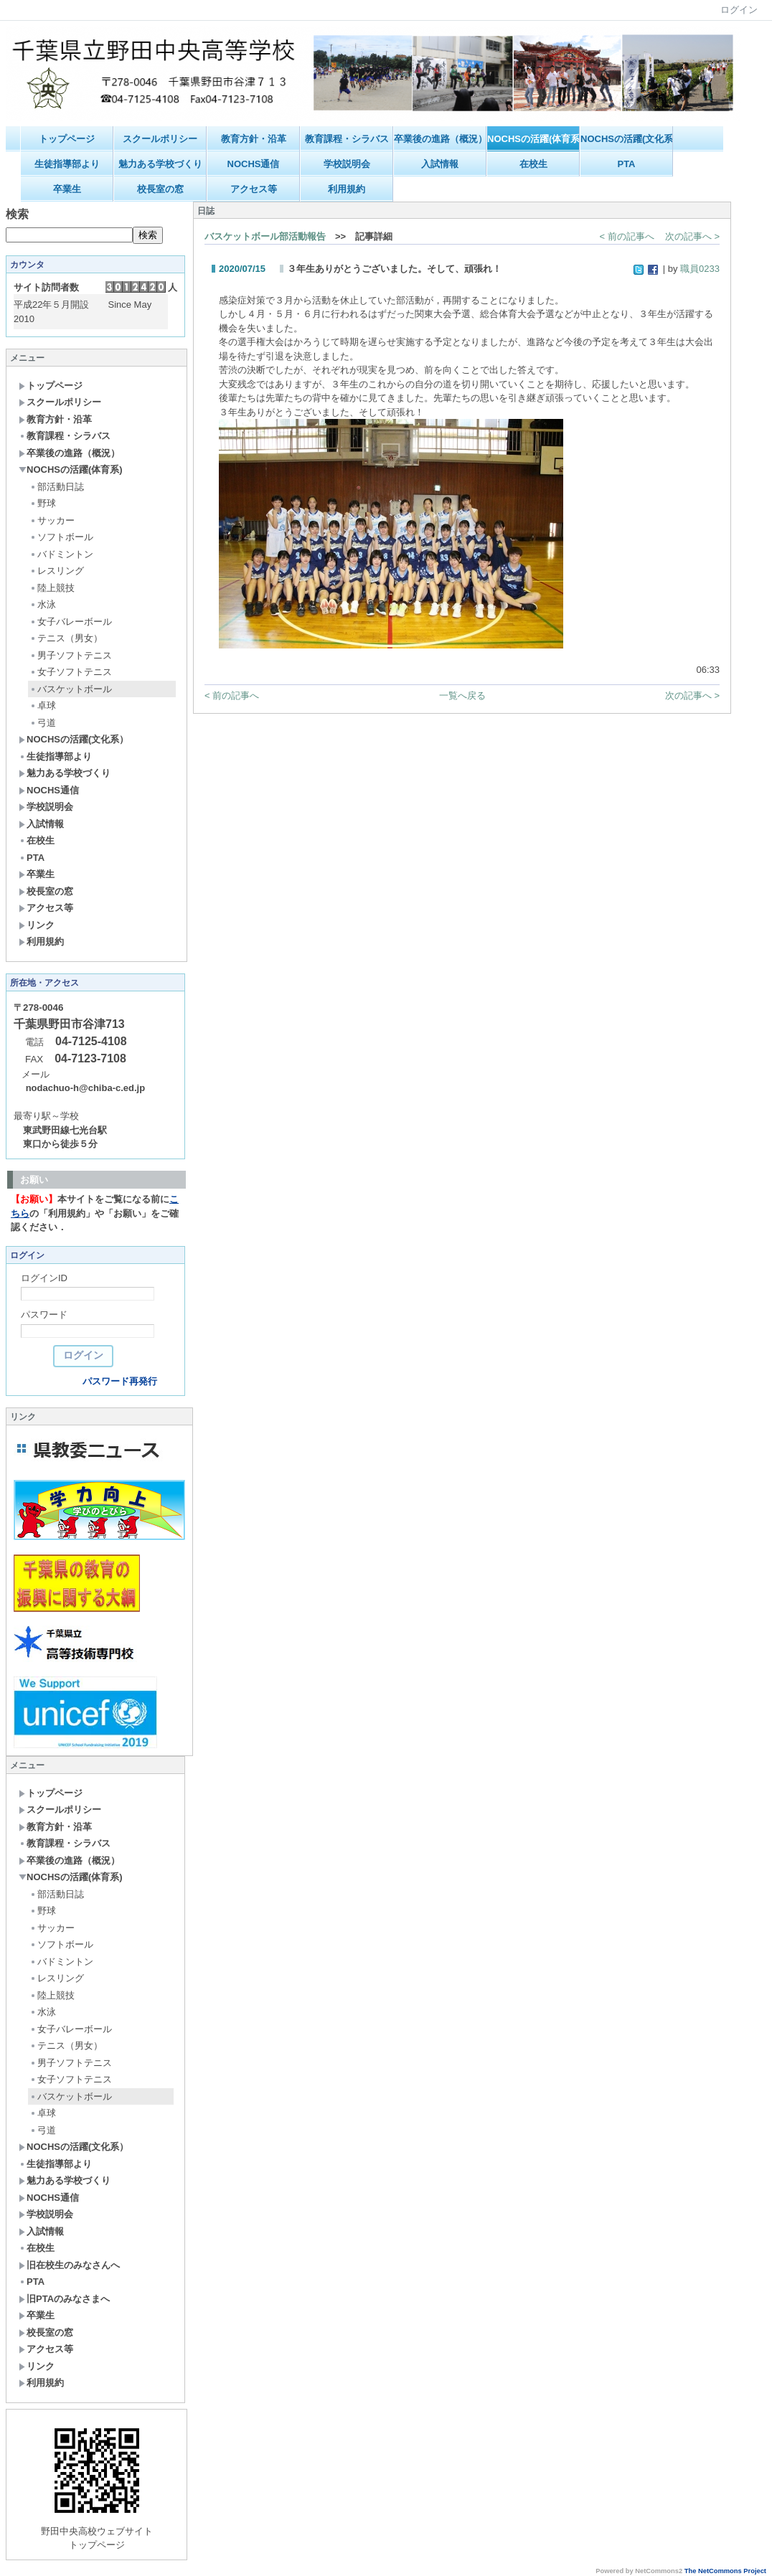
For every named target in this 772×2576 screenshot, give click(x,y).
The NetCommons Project (725, 2571)
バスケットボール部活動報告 (265, 236)
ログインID (44, 1278)
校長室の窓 (160, 189)
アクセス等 (253, 189)
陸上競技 (52, 587)
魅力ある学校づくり (160, 164)
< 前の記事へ (627, 236)
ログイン (739, 9)
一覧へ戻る (462, 695)
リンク (37, 925)
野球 (42, 503)
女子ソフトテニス (70, 671)
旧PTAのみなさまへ (64, 2298)
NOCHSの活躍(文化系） (626, 138)
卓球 (42, 705)
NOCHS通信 (253, 164)
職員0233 (700, 268)
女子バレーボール (70, 621)
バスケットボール (70, 689)
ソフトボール (61, 537)
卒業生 (67, 189)
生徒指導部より (67, 164)
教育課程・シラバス (347, 138)
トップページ (67, 138)
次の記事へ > (692, 236)
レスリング (56, 570)
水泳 (42, 604)
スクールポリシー (160, 138)
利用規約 (346, 189)
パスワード (44, 1314)
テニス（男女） (66, 638)
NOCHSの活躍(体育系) (533, 138)
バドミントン (61, 554)
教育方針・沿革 (253, 138)
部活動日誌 (56, 486)
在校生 (533, 164)
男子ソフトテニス (70, 655)
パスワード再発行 (120, 1381)
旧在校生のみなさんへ (69, 2265)
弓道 (42, 722)
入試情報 (439, 164)
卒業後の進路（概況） (440, 138)
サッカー (52, 520)
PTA (626, 164)
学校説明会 (347, 164)
